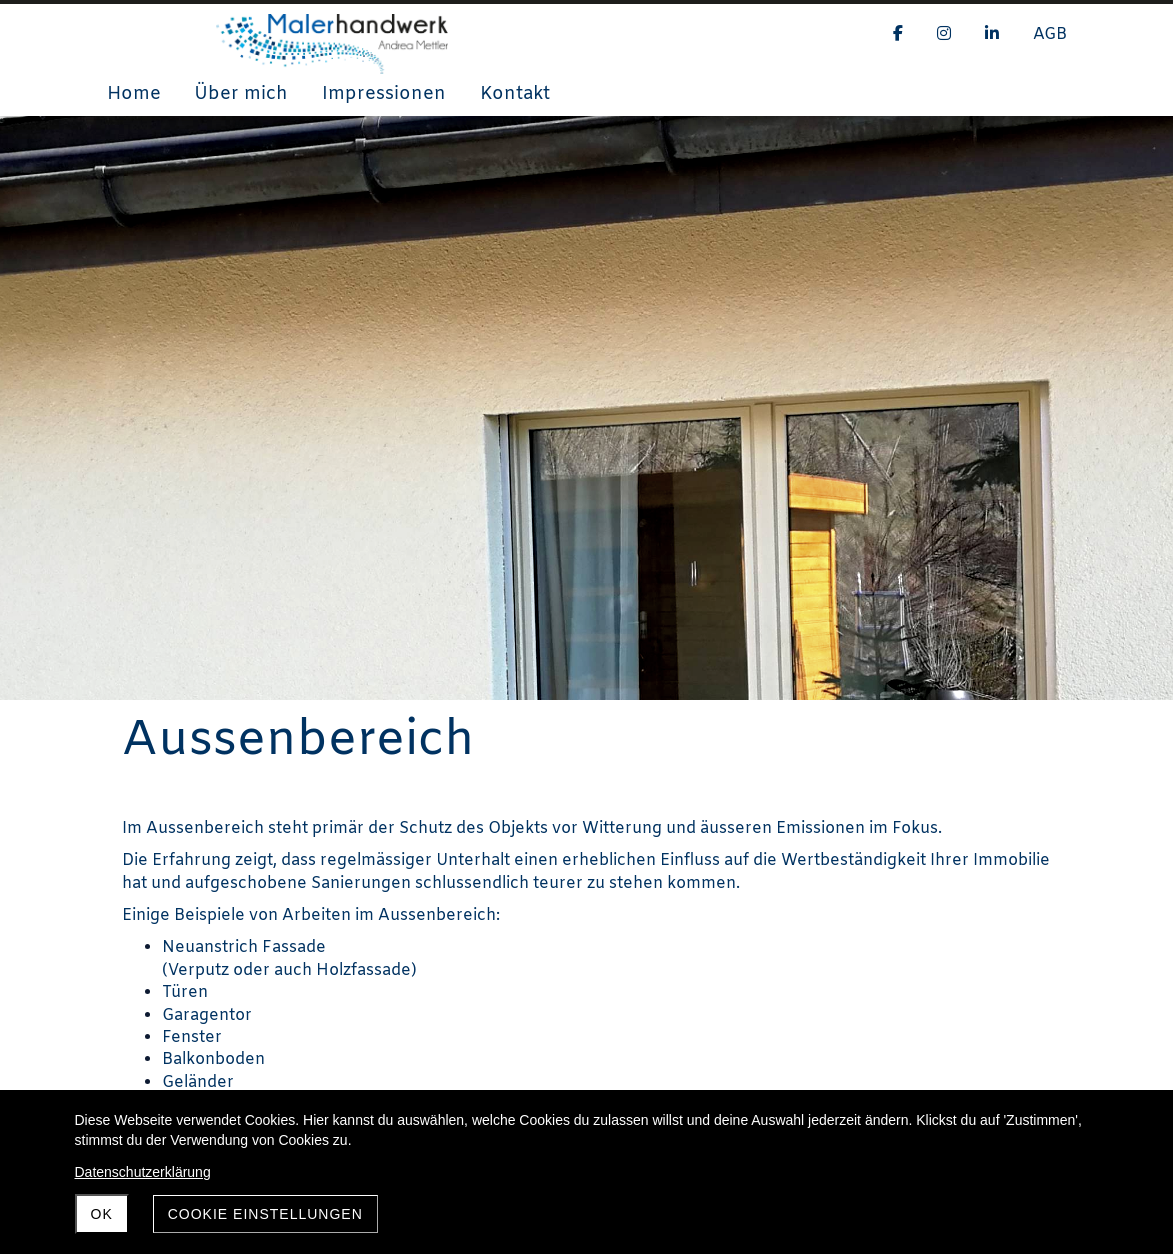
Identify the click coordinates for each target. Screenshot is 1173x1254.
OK (102, 1214)
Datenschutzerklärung (143, 1172)
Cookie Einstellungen (265, 1214)
